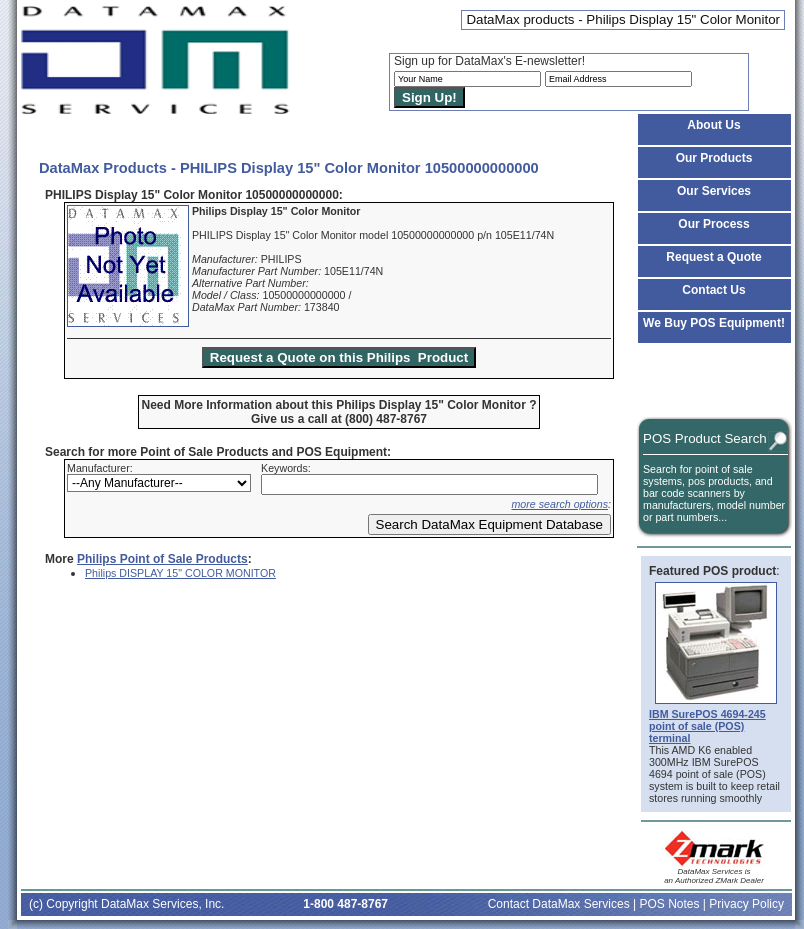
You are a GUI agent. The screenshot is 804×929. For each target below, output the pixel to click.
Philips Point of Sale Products (162, 559)
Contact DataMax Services (559, 904)
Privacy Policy (746, 904)
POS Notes (669, 904)
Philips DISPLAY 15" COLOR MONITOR (180, 573)
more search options (559, 504)
